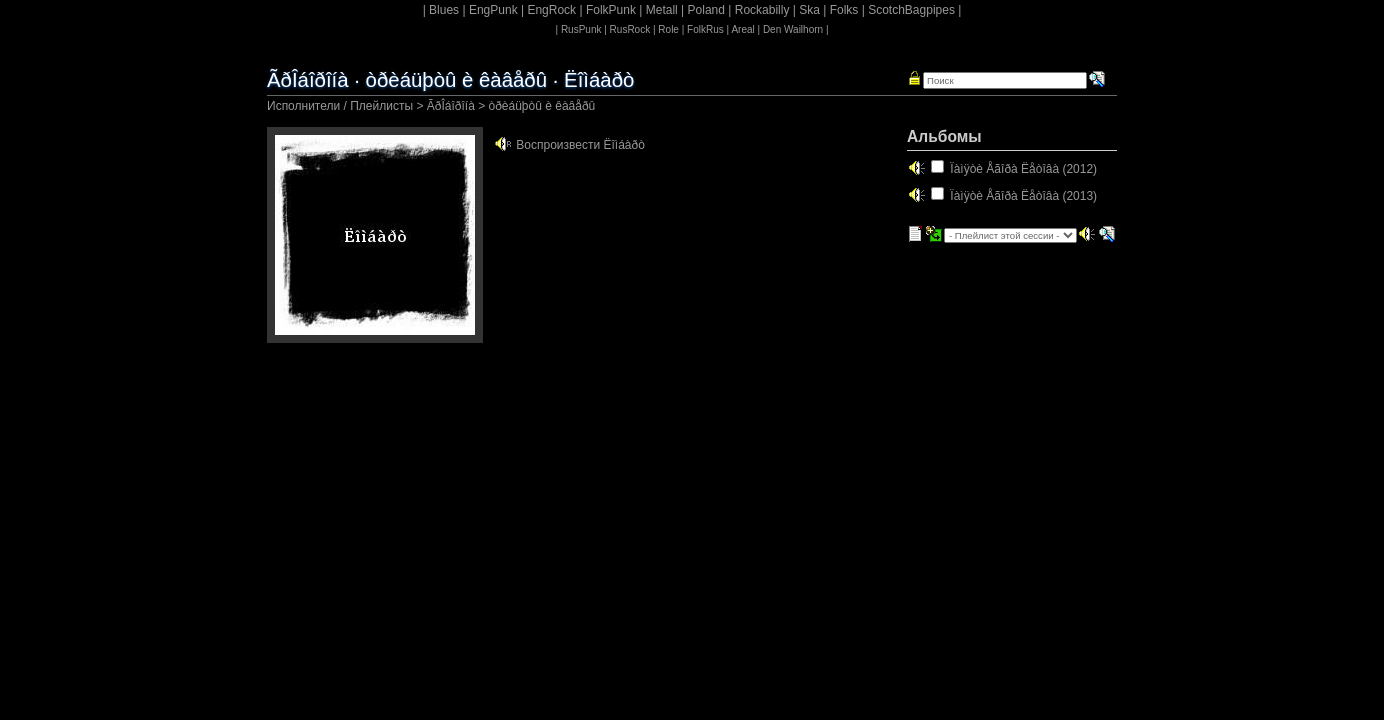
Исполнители (303, 106)
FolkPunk (611, 10)
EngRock (551, 10)
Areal (742, 29)
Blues (444, 10)
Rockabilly (762, 10)
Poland (706, 10)
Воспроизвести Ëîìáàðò (580, 145)
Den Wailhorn (793, 29)
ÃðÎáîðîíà (451, 106)
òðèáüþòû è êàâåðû (542, 106)
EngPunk (493, 10)
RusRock (630, 29)
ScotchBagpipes (911, 10)
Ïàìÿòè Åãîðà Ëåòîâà (1004, 169)
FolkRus (705, 29)
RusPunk (581, 29)
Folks (844, 10)
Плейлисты (381, 106)
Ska (809, 10)
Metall (662, 10)
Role (668, 29)
